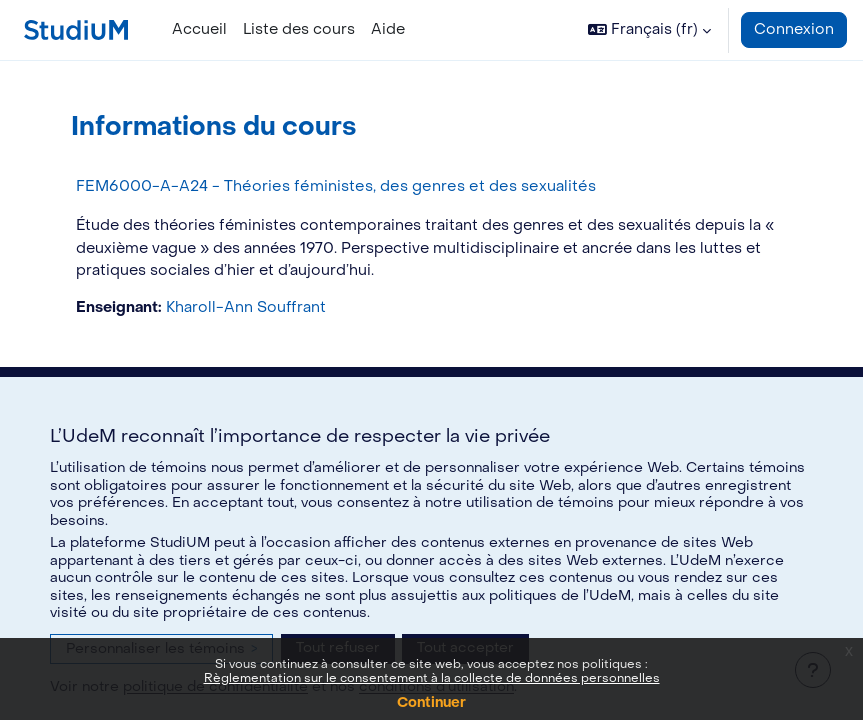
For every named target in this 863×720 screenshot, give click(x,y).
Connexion (794, 29)
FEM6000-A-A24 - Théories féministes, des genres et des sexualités (336, 186)
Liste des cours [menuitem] (299, 29)
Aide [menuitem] (388, 29)
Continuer (431, 702)
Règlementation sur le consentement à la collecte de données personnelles (432, 678)
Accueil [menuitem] (199, 29)
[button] (649, 30)
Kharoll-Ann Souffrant (246, 307)
